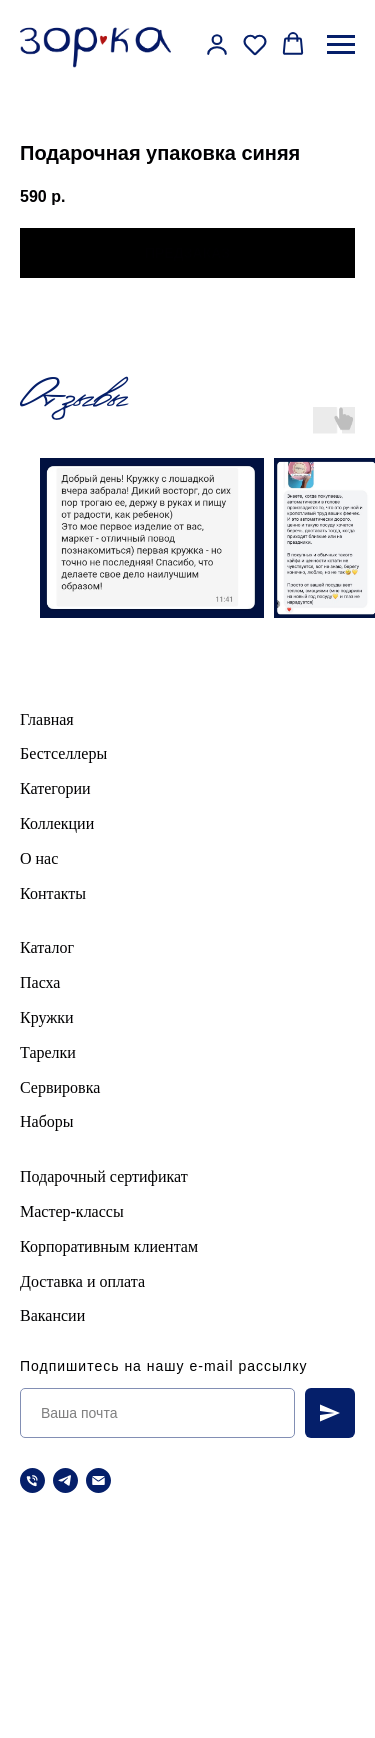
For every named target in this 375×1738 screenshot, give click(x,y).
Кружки (47, 1017)
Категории (55, 788)
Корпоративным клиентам (109, 1246)
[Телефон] (32, 1480)
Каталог (47, 947)
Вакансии (52, 1315)
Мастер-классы (72, 1211)
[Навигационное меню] (341, 45)
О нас (39, 858)
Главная (47, 719)
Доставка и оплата (82, 1281)
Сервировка (60, 1087)
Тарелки (48, 1052)
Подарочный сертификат (104, 1176)
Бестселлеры (63, 753)
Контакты (53, 893)
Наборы (47, 1121)
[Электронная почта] (98, 1480)
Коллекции (57, 823)
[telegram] (65, 1480)
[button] (217, 44)
